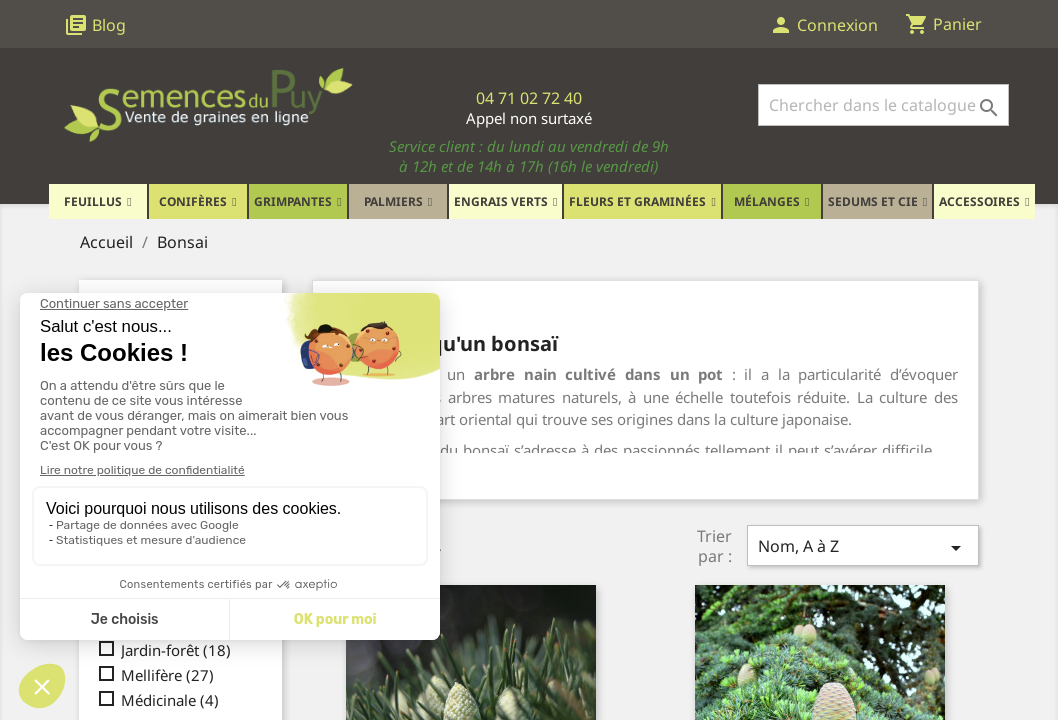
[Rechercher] (883, 105)
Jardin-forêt (176, 650)
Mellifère (167, 675)
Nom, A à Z (863, 547)
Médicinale (170, 700)
